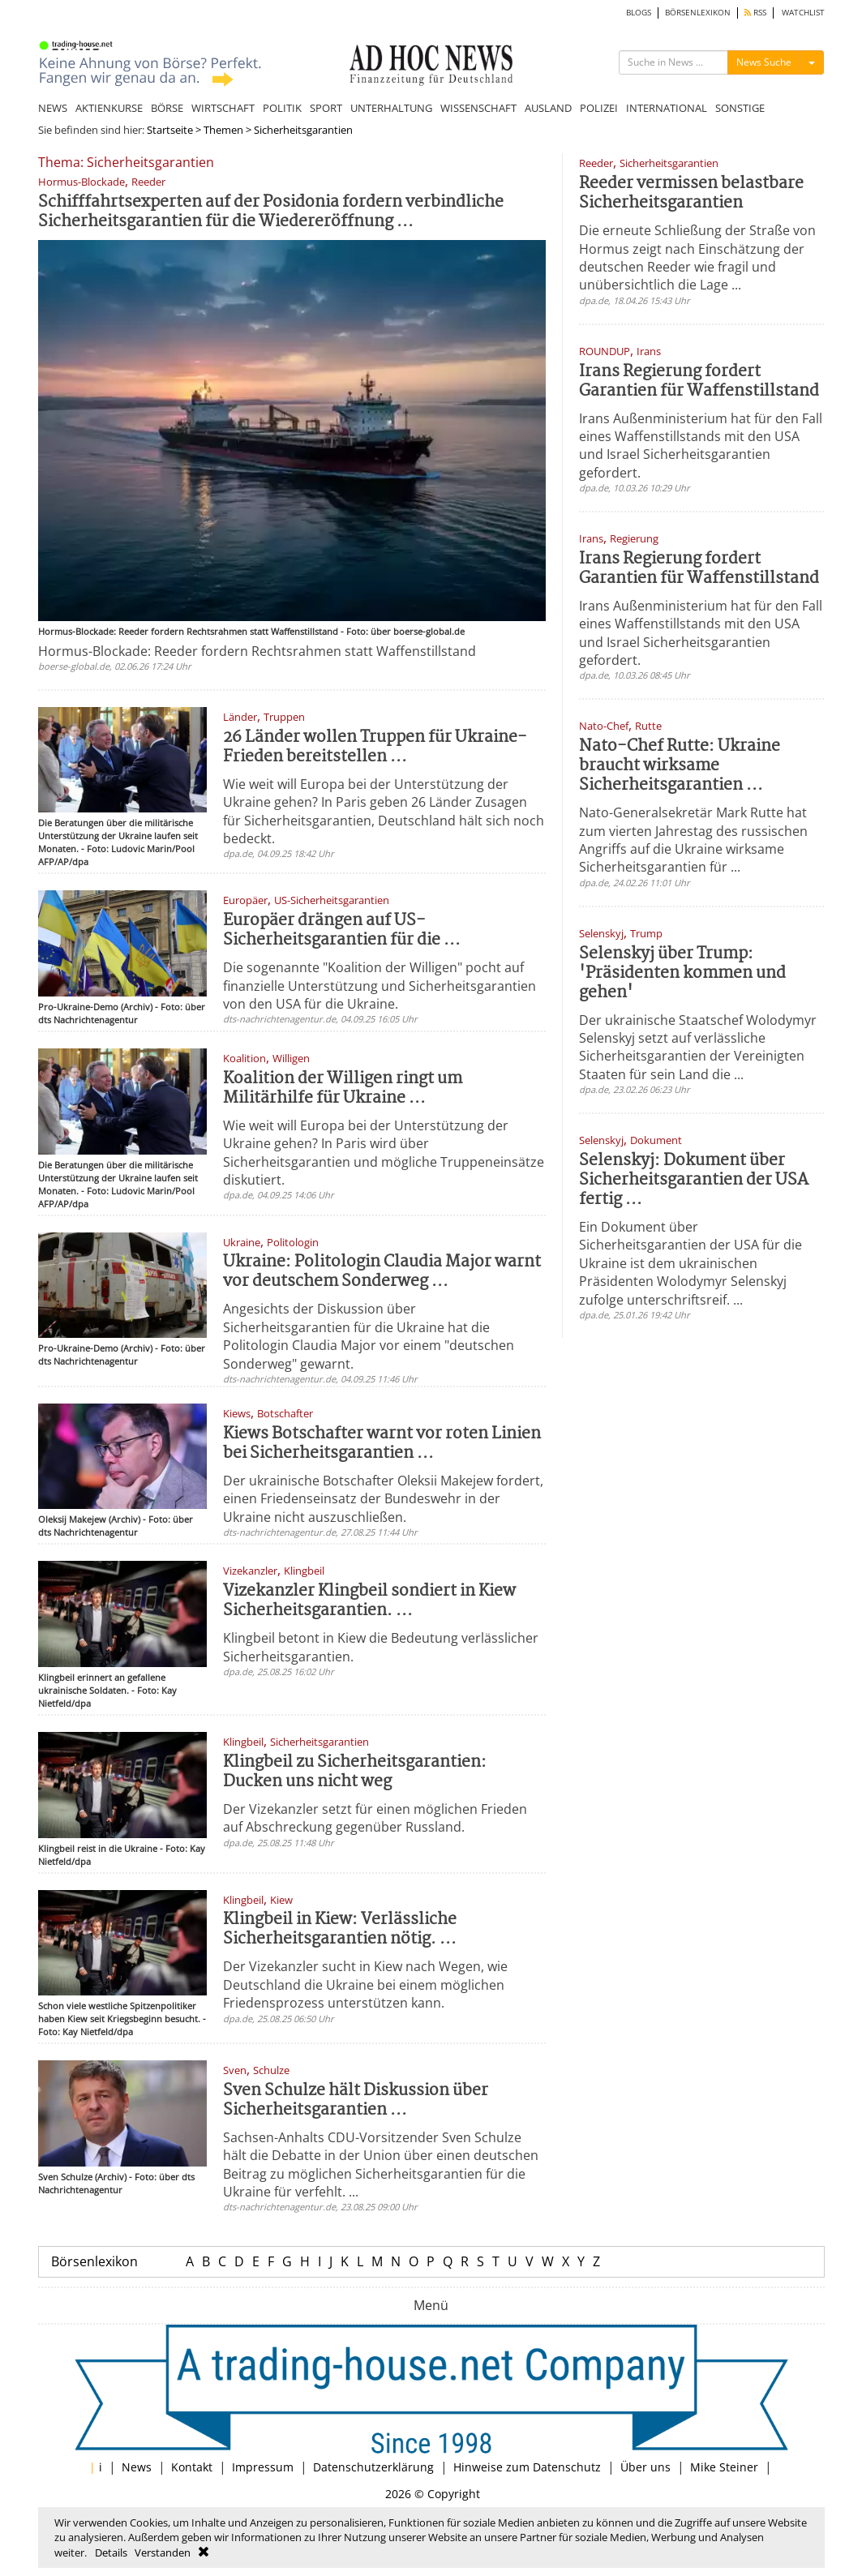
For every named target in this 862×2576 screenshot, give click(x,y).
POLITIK (282, 108)
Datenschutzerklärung (373, 2467)
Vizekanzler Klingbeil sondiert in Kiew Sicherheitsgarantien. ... (369, 1601)
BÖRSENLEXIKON (698, 12)
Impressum (263, 2467)
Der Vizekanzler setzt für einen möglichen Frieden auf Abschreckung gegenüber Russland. (375, 1818)
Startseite (170, 129)
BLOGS (638, 12)
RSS (755, 12)
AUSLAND (548, 108)
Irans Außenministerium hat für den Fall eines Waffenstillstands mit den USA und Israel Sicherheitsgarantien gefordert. (700, 445)
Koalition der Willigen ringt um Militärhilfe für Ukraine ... (342, 1088)
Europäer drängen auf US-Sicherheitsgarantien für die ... (342, 930)
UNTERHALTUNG (391, 108)
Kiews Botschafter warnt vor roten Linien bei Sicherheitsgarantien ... (382, 1444)
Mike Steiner (724, 2467)
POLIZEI (599, 108)
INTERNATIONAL (666, 108)
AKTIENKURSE (109, 108)
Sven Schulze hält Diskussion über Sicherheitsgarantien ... (355, 2100)
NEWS (52, 108)
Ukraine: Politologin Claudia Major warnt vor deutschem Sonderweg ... (382, 1272)
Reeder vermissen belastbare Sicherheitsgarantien (691, 193)
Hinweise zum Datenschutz (527, 2467)
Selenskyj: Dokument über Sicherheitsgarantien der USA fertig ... (693, 1180)
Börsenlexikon (94, 2261)
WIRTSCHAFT (223, 108)
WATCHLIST (803, 12)
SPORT (326, 108)
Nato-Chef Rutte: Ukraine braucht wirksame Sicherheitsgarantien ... (679, 766)
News (137, 2467)
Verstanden (163, 2552)
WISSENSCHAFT (478, 108)
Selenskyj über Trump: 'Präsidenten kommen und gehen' (682, 973)
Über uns (645, 2467)
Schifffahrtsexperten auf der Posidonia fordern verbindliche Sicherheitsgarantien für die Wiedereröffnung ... (271, 212)
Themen (223, 129)
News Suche (763, 62)
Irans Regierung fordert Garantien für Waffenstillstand (699, 381)
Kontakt (191, 2467)
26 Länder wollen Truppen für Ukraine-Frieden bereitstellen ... (375, 747)
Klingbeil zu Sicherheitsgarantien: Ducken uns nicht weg (355, 1772)
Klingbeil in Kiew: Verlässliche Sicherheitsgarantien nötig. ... (340, 1929)
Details (111, 2552)
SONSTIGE (740, 108)
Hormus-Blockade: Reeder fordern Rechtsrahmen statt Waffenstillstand (257, 651)
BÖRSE (167, 108)
